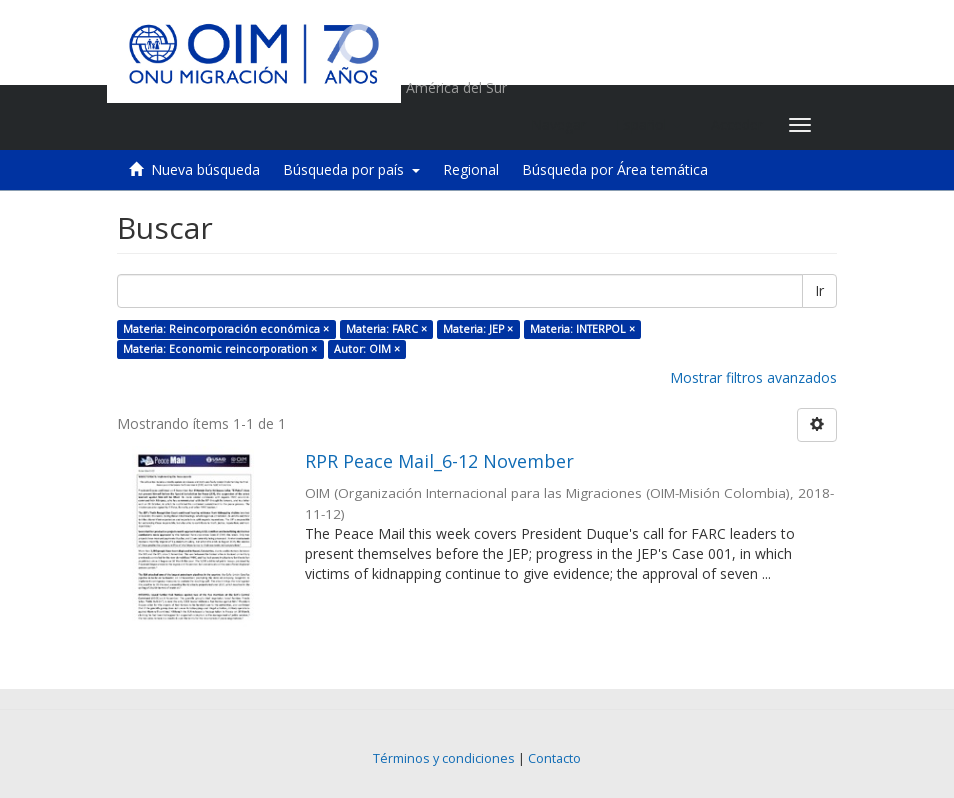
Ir (819, 290)
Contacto (554, 758)
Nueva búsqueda (205, 169)
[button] (648, 125)
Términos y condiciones (444, 758)
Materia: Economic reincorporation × (220, 349)
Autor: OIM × (367, 349)
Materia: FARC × (386, 329)
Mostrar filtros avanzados (753, 377)
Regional (471, 169)
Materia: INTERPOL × (582, 329)
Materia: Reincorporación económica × (226, 329)
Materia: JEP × (478, 329)
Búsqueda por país (351, 169)
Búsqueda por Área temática (615, 169)
